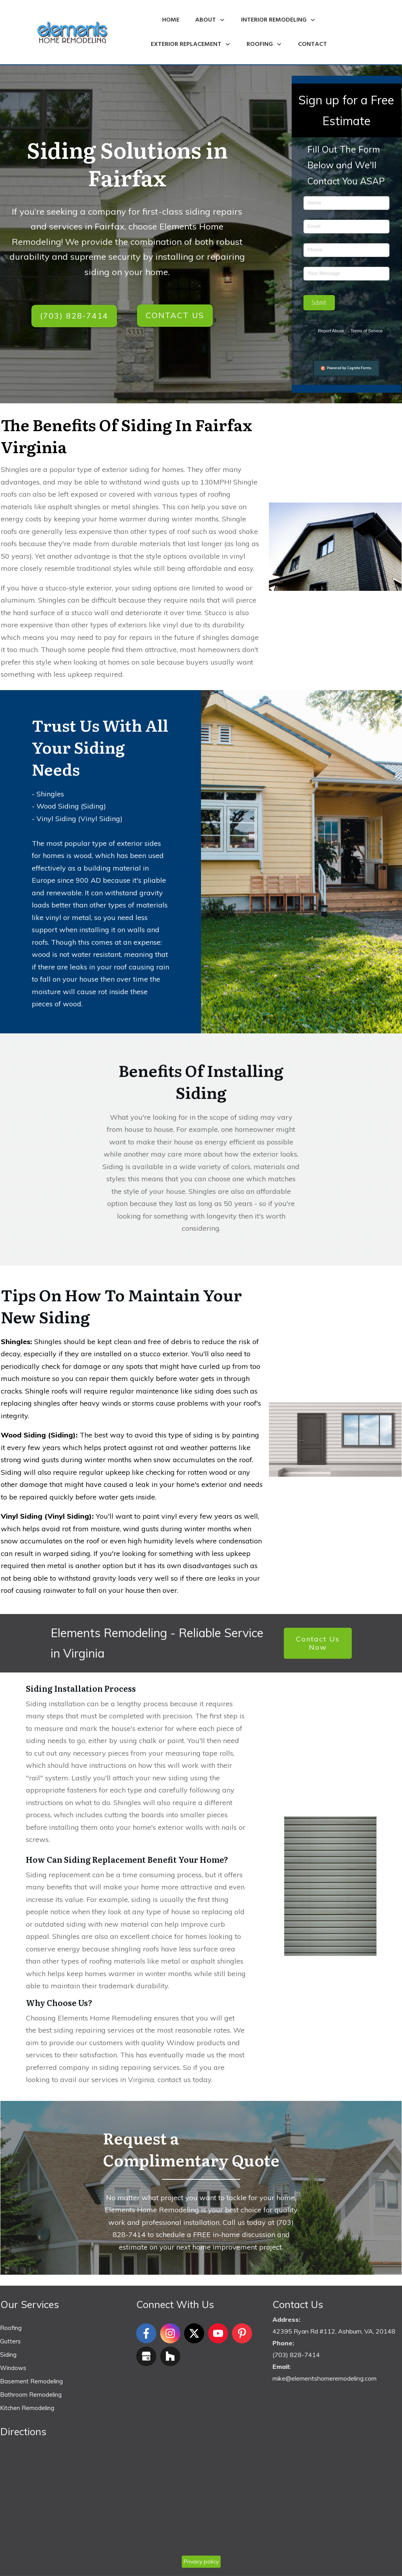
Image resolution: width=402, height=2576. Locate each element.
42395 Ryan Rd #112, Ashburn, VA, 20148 (333, 2332)
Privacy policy (201, 2561)
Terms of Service (367, 330)
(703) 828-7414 (296, 2355)
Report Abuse (331, 330)
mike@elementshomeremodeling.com (324, 2379)
